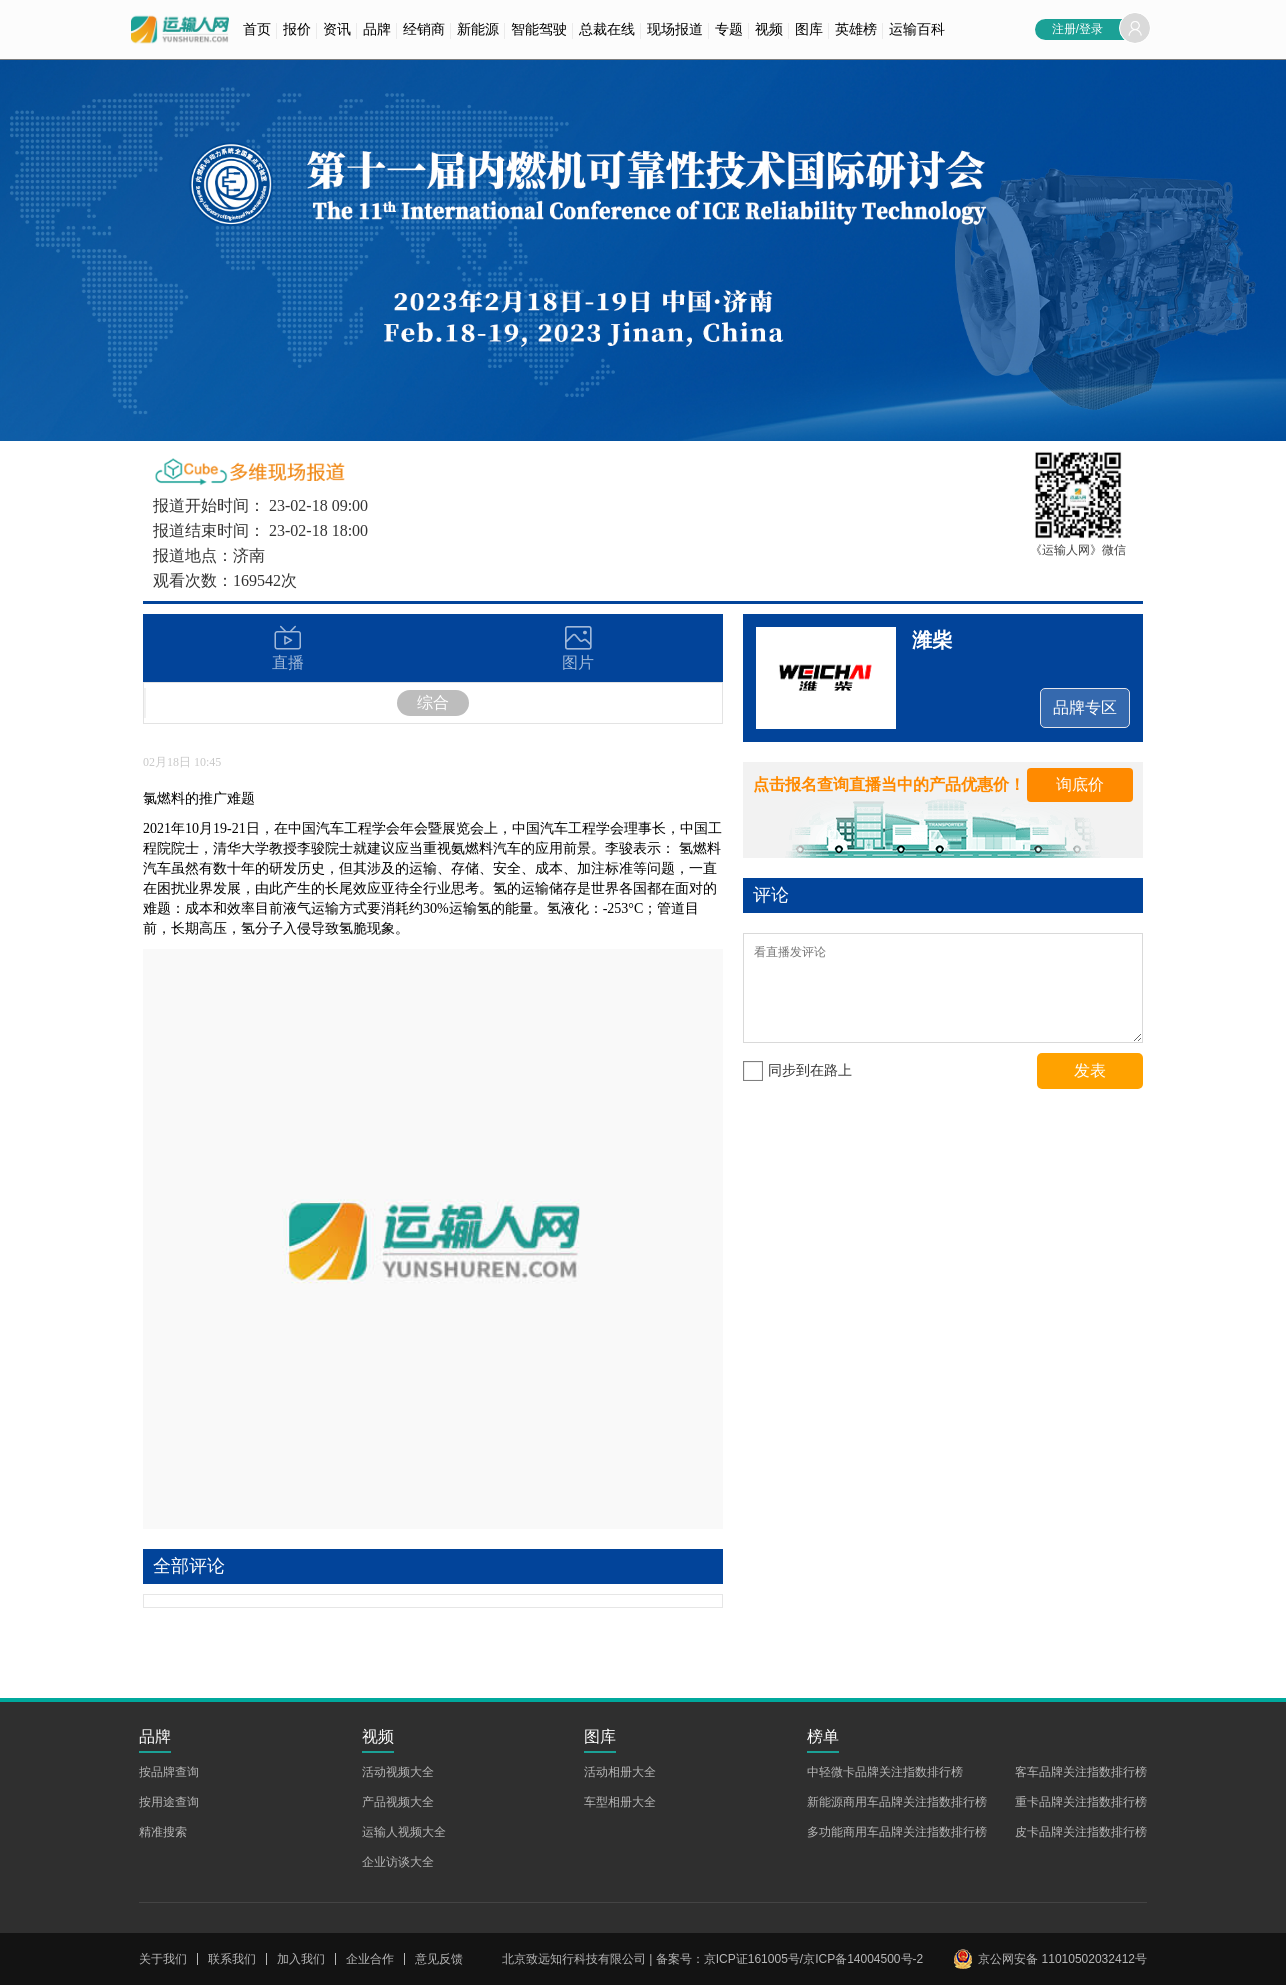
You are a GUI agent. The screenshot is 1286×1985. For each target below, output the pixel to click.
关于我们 (163, 1959)
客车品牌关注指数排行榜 (1081, 1772)
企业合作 (370, 1959)
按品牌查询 (169, 1772)
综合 (433, 702)
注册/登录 (1077, 29)
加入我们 (301, 1959)
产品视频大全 (398, 1802)
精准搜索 (163, 1832)
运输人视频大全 (404, 1832)
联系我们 (232, 1959)
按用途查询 (169, 1802)
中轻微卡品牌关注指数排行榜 (885, 1772)
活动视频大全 (398, 1772)
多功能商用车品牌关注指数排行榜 (897, 1832)
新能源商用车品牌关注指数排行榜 (897, 1802)
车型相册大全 (620, 1802)
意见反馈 (439, 1959)
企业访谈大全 (398, 1862)
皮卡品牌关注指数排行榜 (1081, 1832)
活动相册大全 (620, 1772)
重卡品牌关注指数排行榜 (1081, 1802)
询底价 (1080, 784)
